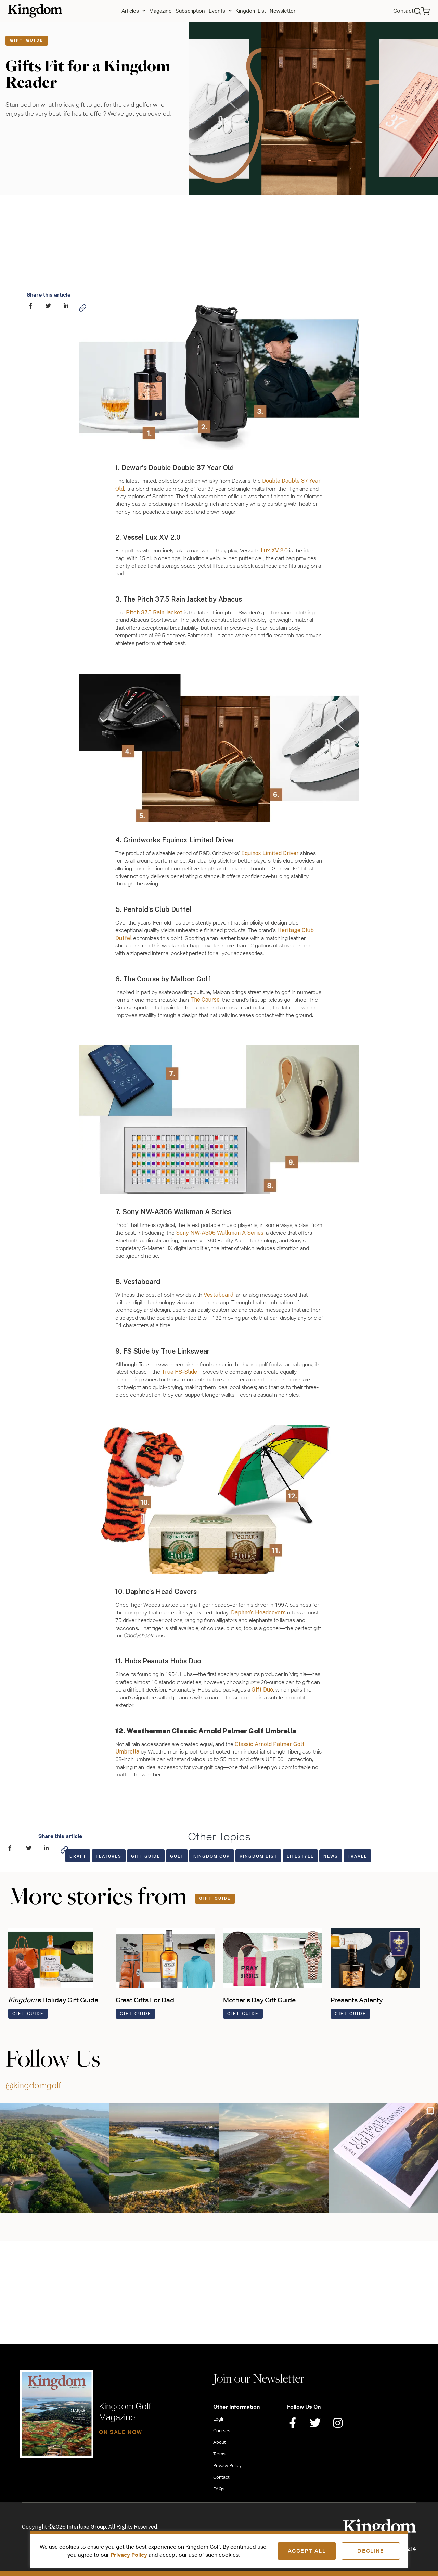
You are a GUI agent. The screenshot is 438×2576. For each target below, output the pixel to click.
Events (220, 10)
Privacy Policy (129, 2554)
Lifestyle (300, 1856)
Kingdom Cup (211, 1856)
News (330, 1856)
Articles (133, 10)
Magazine (160, 11)
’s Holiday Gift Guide (53, 2000)
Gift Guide (27, 40)
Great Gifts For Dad (145, 2000)
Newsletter (282, 11)
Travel (357, 1856)
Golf (177, 1856)
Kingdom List (250, 11)
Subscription (190, 11)
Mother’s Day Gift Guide (259, 2000)
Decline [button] (370, 2551)
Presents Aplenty (357, 2000)
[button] (417, 11)
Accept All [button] (307, 2551)
